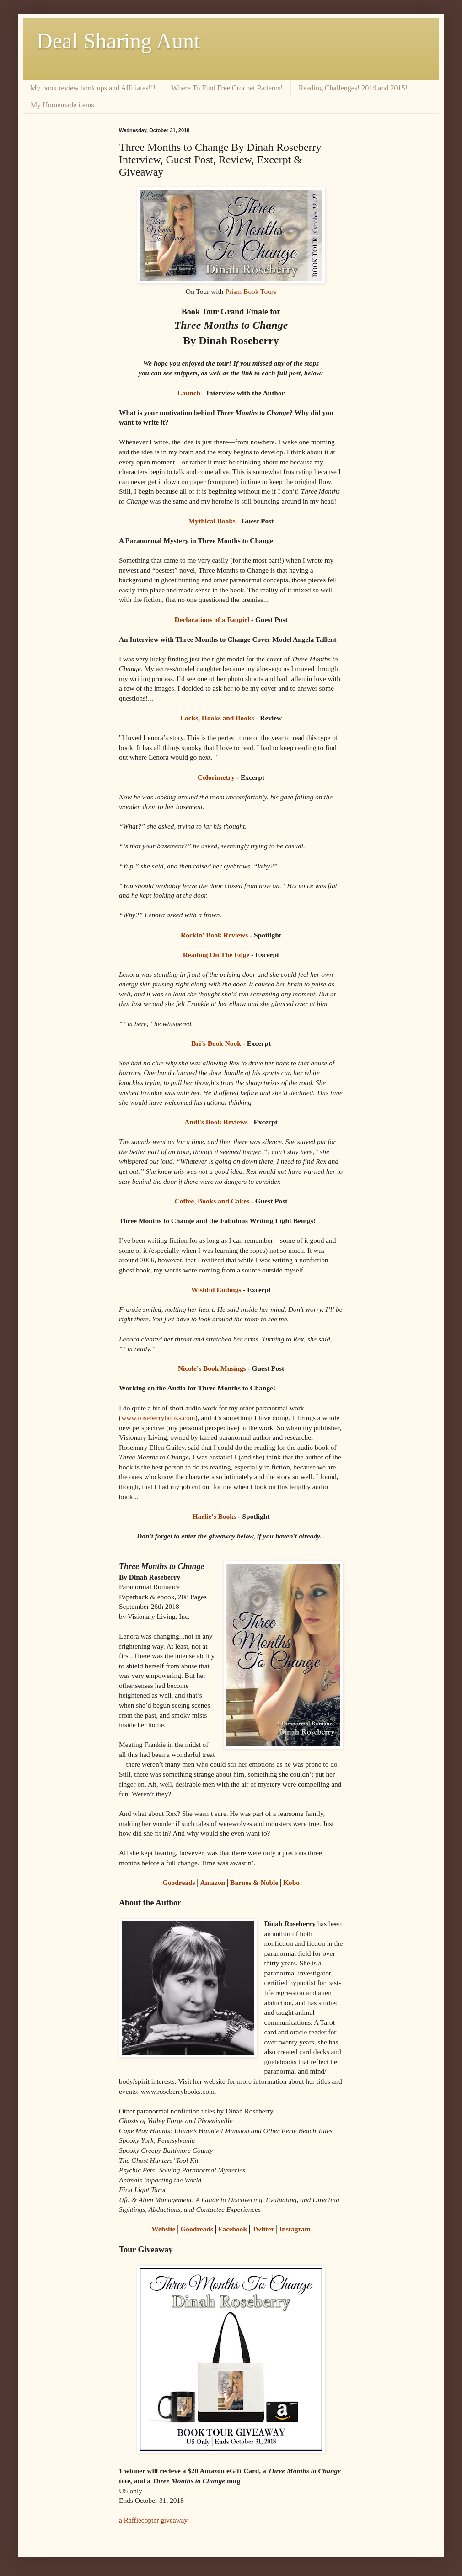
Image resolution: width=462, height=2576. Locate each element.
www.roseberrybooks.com (158, 1417)
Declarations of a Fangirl (211, 619)
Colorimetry (216, 777)
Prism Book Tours (250, 291)
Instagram (294, 2229)
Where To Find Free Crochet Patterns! (227, 88)
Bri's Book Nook (216, 1043)
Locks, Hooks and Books (217, 718)
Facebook (232, 2229)
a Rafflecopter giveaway (153, 2520)
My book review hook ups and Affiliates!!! (93, 88)
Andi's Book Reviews (216, 1122)
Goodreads (178, 1882)
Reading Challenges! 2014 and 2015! (353, 88)
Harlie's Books (214, 1516)
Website (163, 2229)
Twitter (263, 2229)
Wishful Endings (216, 1289)
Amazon (212, 1882)
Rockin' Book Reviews (214, 935)
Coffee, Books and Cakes (212, 1201)
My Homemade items (62, 105)
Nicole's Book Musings (212, 1368)
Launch (188, 393)
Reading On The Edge (216, 954)
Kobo (291, 1882)
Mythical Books (212, 521)
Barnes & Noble (254, 1882)
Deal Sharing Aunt (118, 41)
